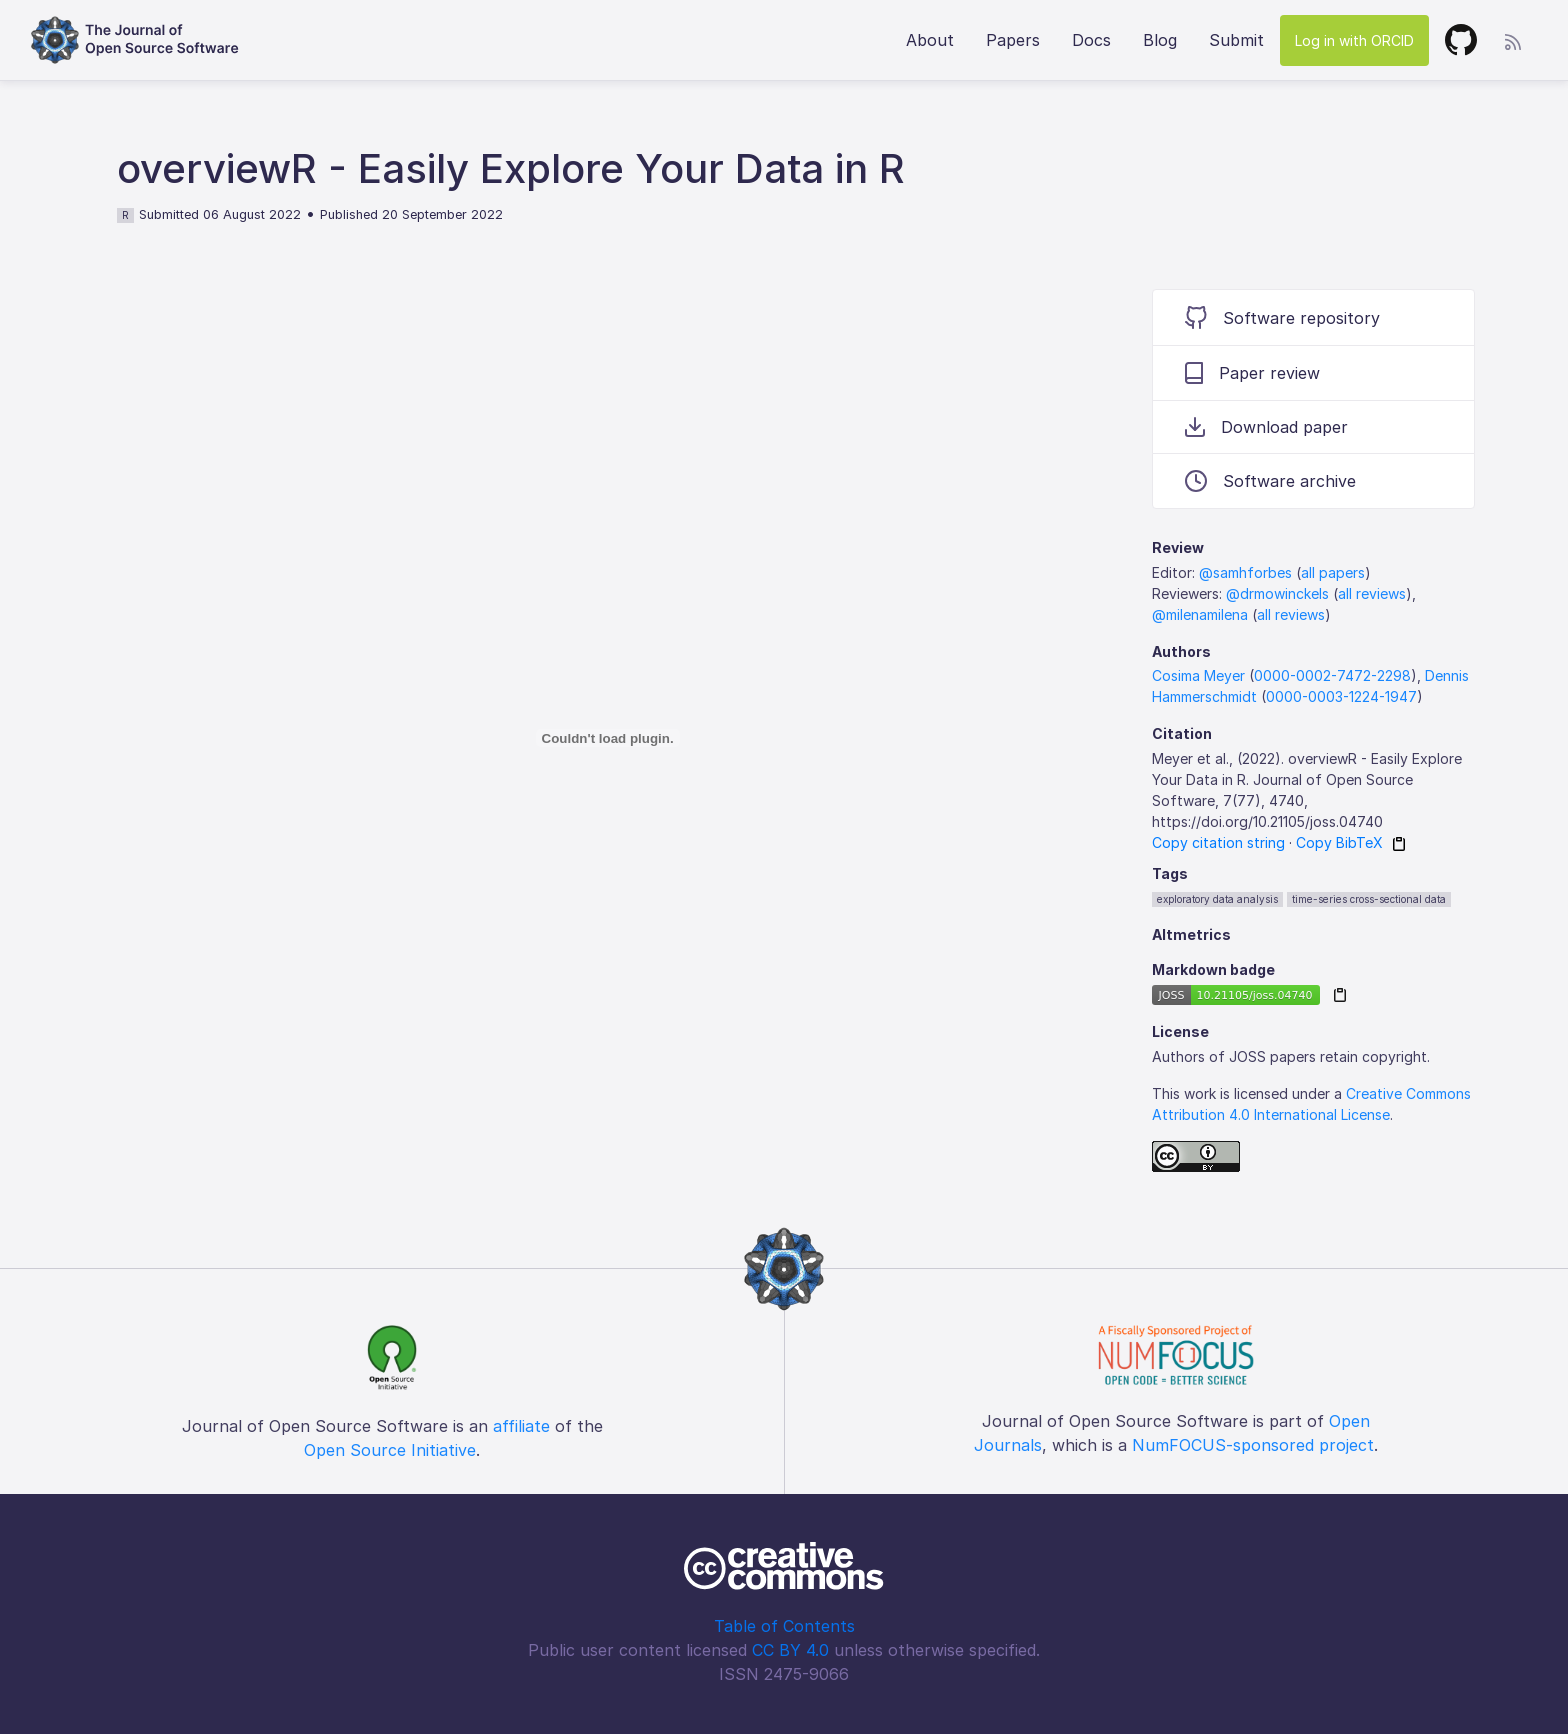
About (930, 40)
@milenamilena (1200, 614)
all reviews (1372, 593)
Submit (1236, 40)
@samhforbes (1245, 572)
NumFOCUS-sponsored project (1253, 1445)
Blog (1160, 40)
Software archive (1270, 481)
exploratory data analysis (1217, 899)
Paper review (1252, 373)
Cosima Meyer (1198, 675)
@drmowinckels (1277, 593)
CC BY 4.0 (790, 1650)
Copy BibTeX (1339, 842)
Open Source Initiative (390, 1450)
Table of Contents (784, 1626)
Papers (1013, 40)
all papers (1333, 572)
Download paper (1266, 427)
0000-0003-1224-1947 (1341, 696)
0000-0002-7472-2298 (1332, 675)
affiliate (521, 1426)
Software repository (1282, 317)
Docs (1091, 40)
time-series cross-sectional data (1369, 899)
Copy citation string (1218, 842)
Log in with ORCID (1354, 40)
